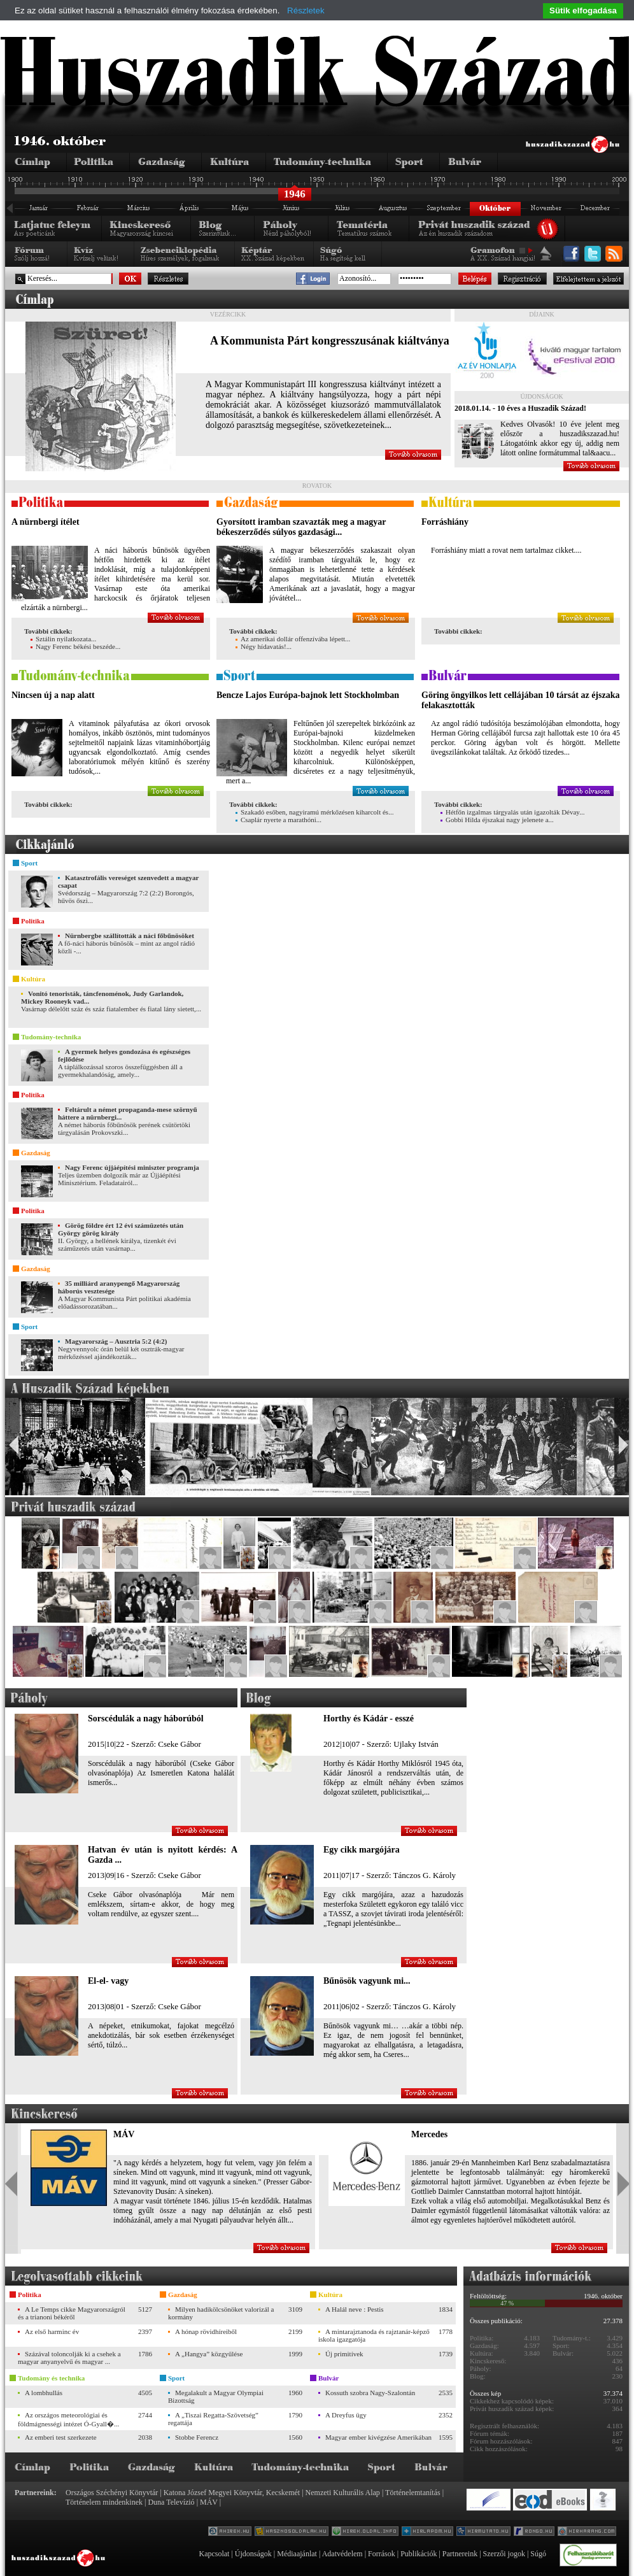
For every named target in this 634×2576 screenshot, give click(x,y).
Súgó (538, 2553)
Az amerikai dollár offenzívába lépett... (293, 639)
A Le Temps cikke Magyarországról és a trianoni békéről (71, 2313)
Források (381, 2553)
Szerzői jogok (504, 2553)
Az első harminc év (52, 2331)
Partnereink (459, 2553)
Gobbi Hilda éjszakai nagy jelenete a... (497, 819)
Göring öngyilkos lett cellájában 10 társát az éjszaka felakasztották (520, 700)
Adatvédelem (342, 2553)
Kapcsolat (214, 2553)
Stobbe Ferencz (196, 2437)
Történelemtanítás (412, 2492)
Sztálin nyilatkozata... (63, 639)
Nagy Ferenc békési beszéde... (75, 646)
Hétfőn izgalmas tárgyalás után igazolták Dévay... (512, 812)
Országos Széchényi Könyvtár (112, 2492)
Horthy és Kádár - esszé (368, 1718)
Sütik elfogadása (583, 10)
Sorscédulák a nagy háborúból (146, 1718)
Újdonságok (253, 2553)
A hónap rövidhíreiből (206, 2331)
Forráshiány (444, 522)
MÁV (123, 2134)
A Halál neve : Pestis (354, 2309)
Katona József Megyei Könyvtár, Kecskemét (232, 2492)
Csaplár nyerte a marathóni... (278, 819)
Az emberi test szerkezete (61, 2437)
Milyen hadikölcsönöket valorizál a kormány (221, 2313)
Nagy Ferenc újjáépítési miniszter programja (132, 1167)
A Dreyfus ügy (346, 2415)
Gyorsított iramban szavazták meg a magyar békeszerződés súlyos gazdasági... (301, 527)
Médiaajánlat (297, 2553)
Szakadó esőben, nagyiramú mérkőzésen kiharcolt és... (314, 812)
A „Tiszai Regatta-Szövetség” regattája (213, 2418)
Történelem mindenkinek (104, 2502)
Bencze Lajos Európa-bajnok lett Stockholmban (307, 695)
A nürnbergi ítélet (45, 522)
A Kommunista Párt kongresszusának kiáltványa (329, 340)
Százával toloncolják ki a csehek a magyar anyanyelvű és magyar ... (69, 2357)
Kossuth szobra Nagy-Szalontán (370, 2392)
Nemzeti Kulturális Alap (343, 2492)
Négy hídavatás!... (264, 646)
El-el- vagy (108, 1981)
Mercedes (429, 2134)
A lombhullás (43, 2392)
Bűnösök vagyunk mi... (367, 1981)
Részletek (306, 10)
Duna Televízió (171, 2502)
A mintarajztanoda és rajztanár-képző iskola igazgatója (374, 2335)
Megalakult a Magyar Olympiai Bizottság (216, 2396)
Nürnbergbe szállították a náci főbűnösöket (129, 935)
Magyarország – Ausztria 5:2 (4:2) (116, 1341)
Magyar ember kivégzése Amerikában (378, 2437)
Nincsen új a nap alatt (53, 695)
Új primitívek (344, 2354)
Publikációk (418, 2553)
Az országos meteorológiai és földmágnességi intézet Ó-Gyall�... (68, 2419)
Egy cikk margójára (361, 1849)
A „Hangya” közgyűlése (209, 2354)
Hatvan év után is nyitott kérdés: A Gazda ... (162, 1855)
